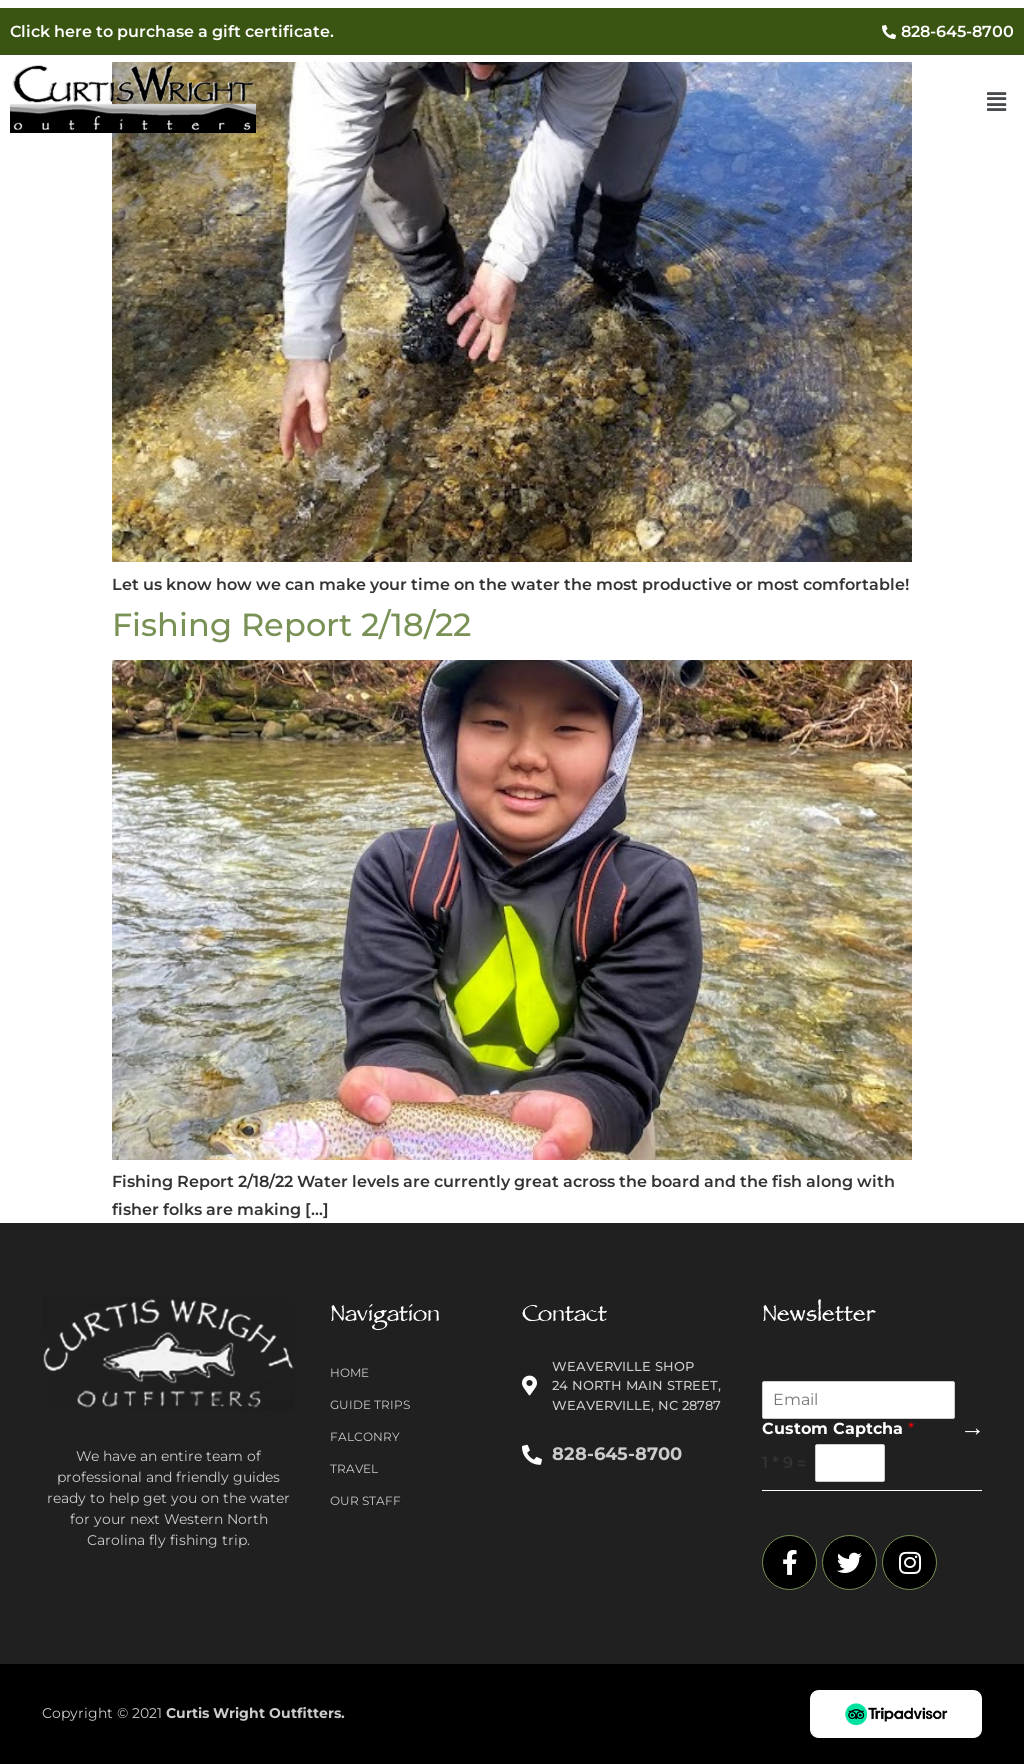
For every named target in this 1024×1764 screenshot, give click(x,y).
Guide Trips (370, 1404)
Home (349, 1372)
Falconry (365, 1436)
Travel (354, 1468)
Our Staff (365, 1500)
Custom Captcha (838, 1428)
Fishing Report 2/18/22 (291, 624)
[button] (997, 103)
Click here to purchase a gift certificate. (172, 31)
